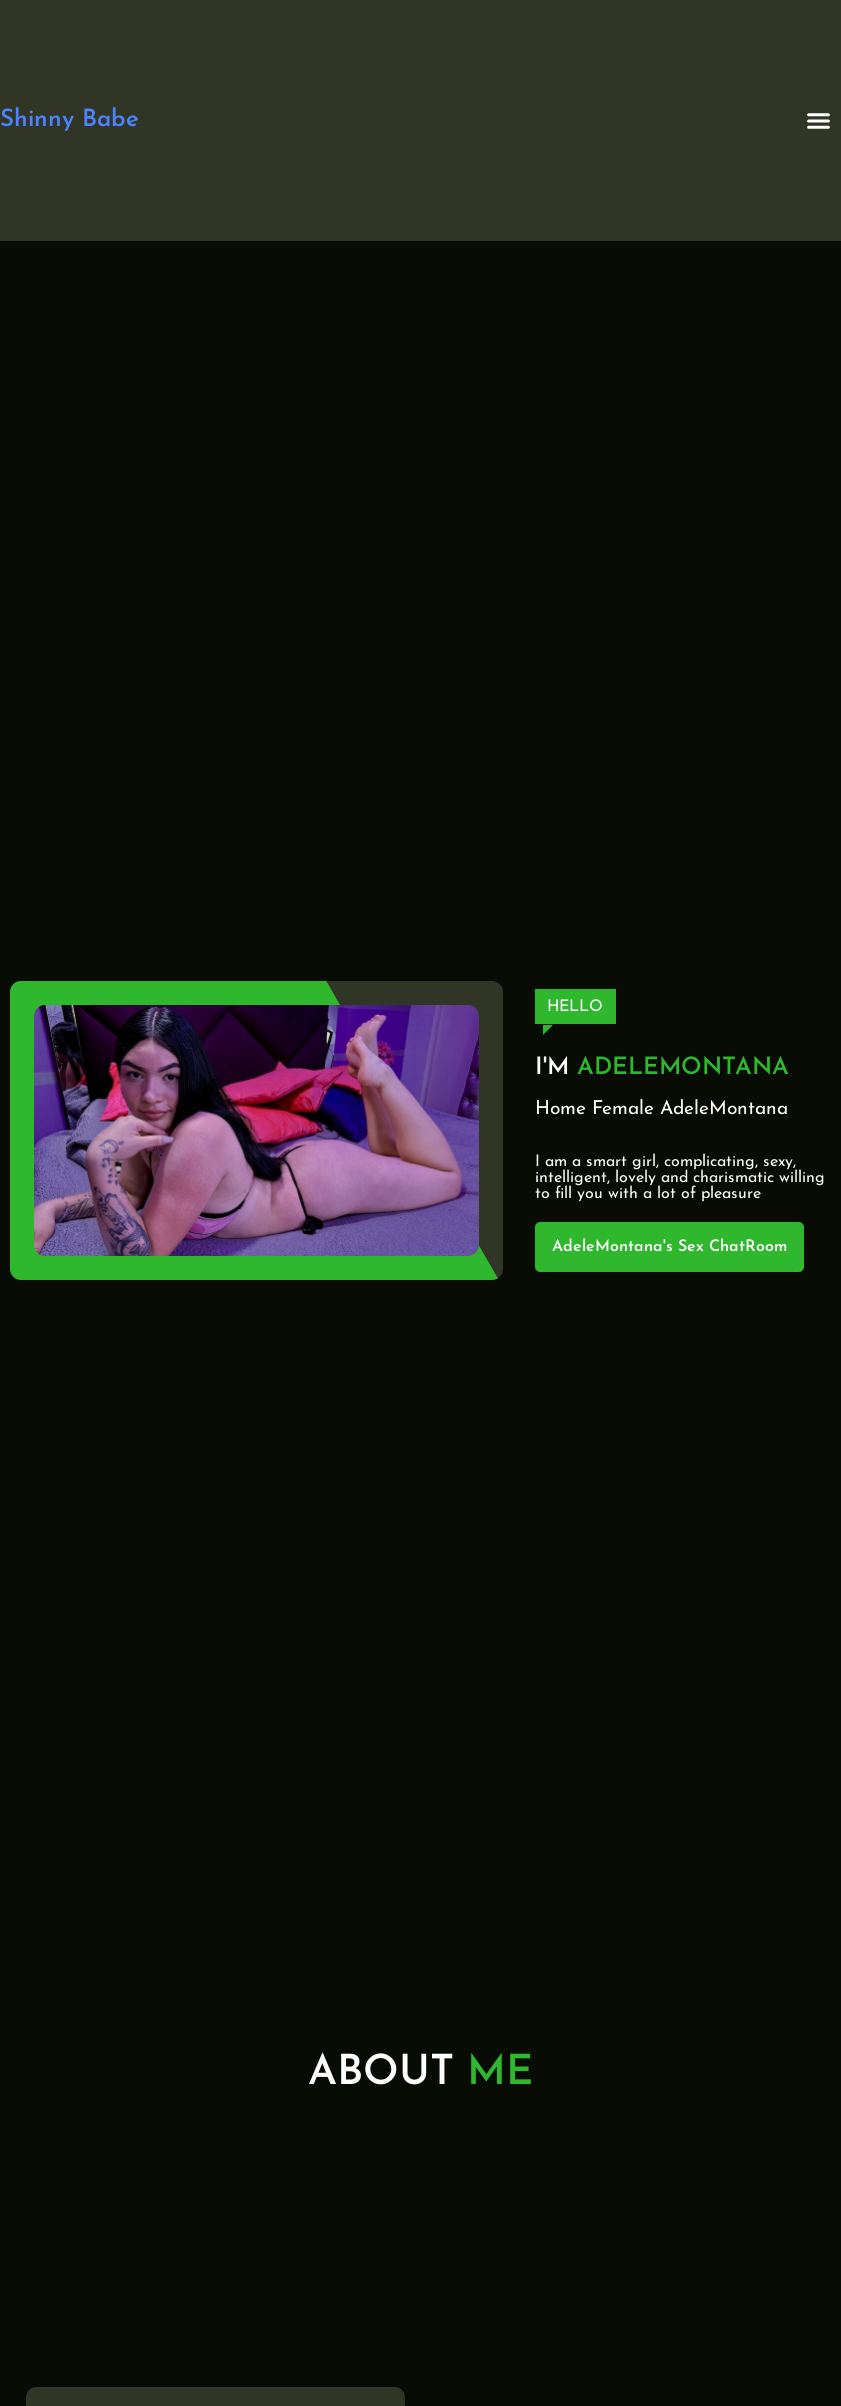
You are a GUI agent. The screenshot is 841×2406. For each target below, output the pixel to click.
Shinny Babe (69, 120)
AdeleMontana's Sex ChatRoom (669, 1247)
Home (560, 1109)
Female (623, 1109)
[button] (819, 121)
